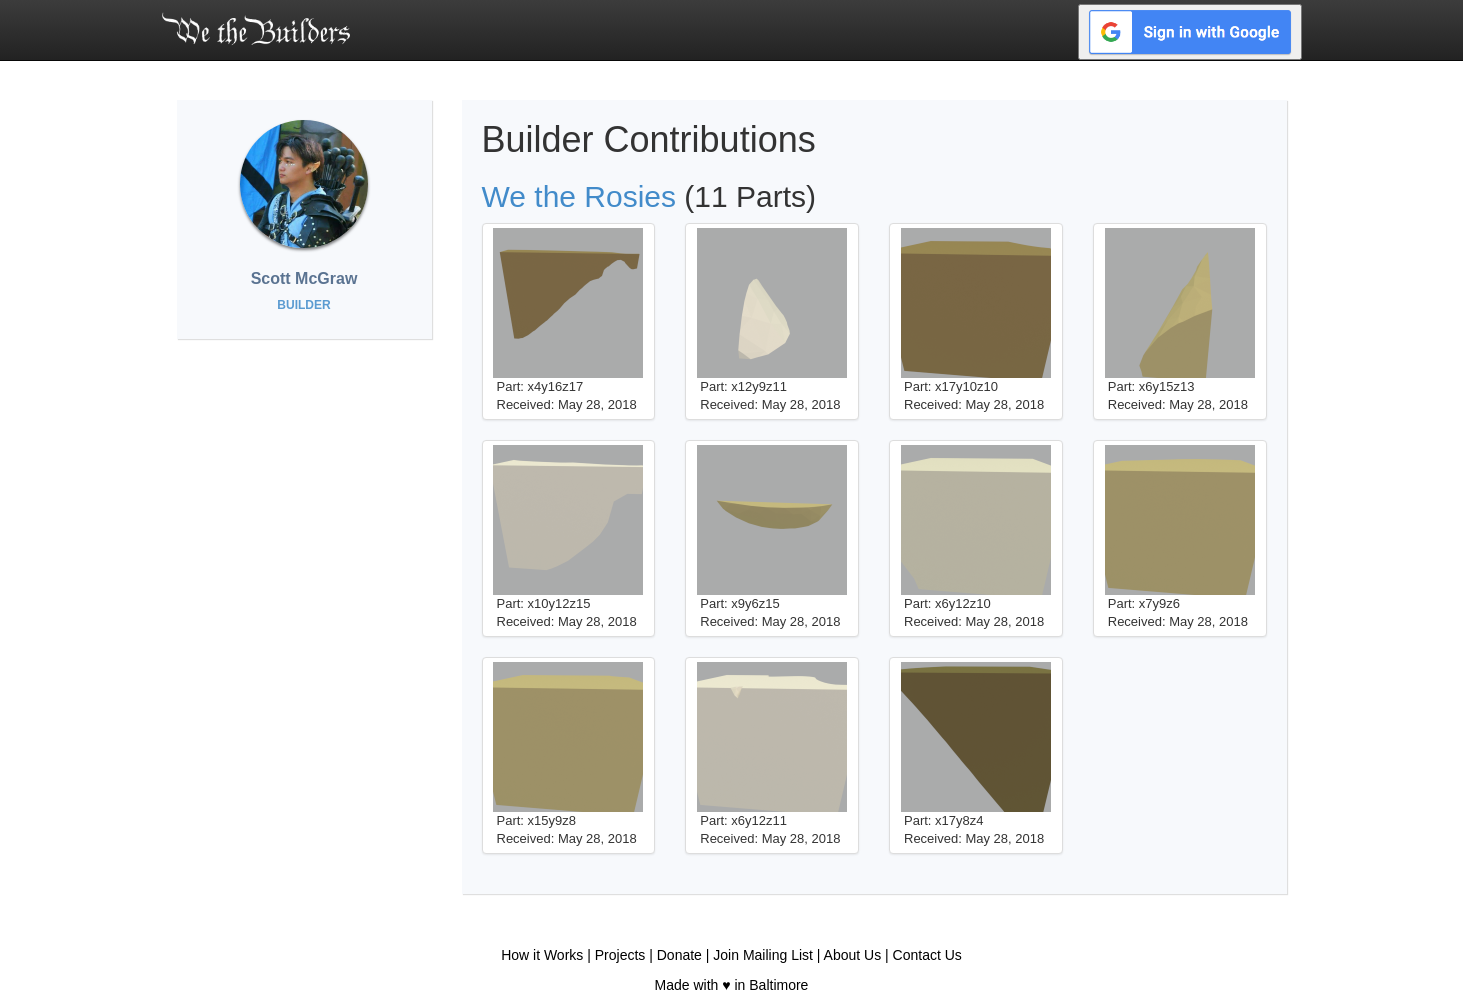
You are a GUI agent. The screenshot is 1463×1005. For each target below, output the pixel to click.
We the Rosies (579, 196)
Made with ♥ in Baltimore (732, 985)
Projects (620, 955)
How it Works (542, 955)
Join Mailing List (763, 955)
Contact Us (927, 955)
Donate (679, 955)
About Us (853, 955)
